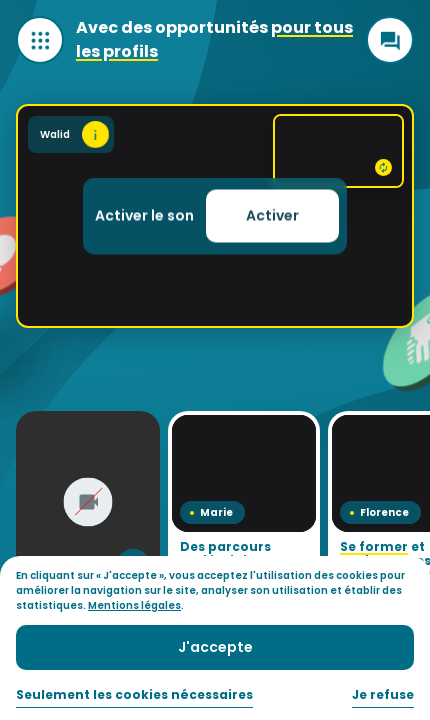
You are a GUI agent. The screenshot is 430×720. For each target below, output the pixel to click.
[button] (272, 216)
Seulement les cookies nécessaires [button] (134, 694)
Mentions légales (134, 605)
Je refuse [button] (383, 694)
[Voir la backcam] (338, 151)
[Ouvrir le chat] (390, 40)
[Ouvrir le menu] (40, 40)
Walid (74, 134)
